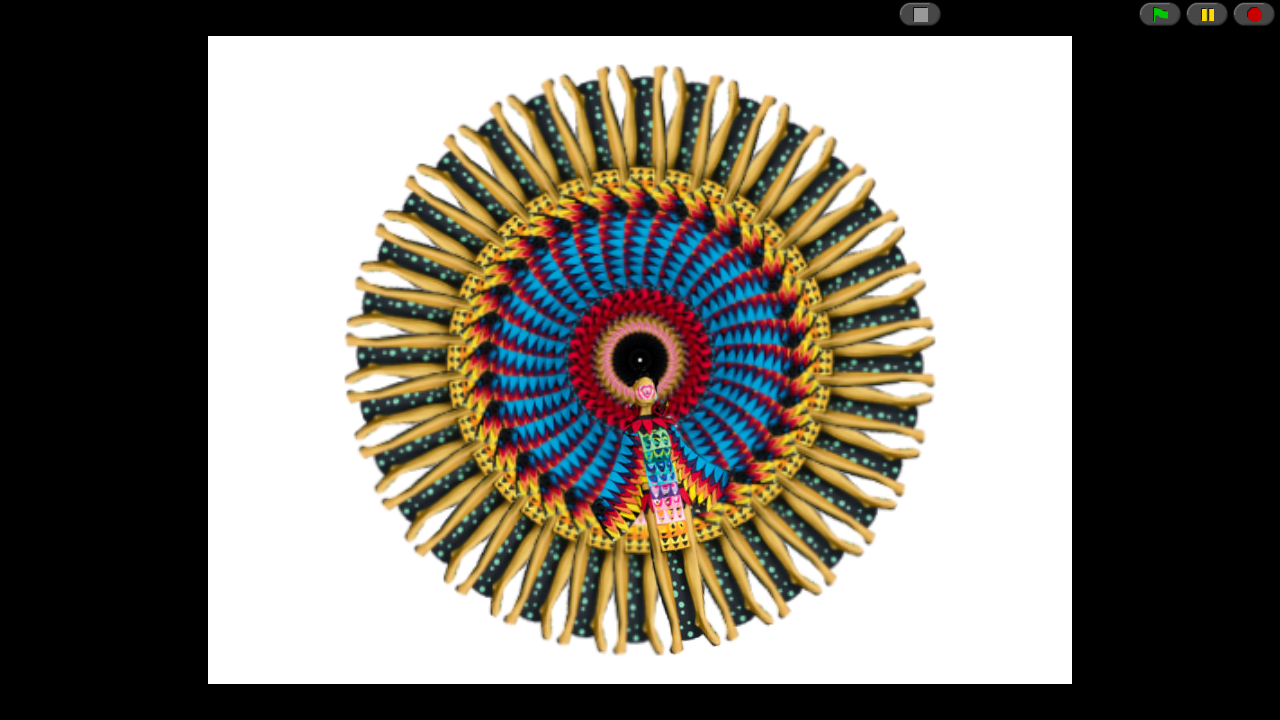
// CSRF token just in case (640, 360)
